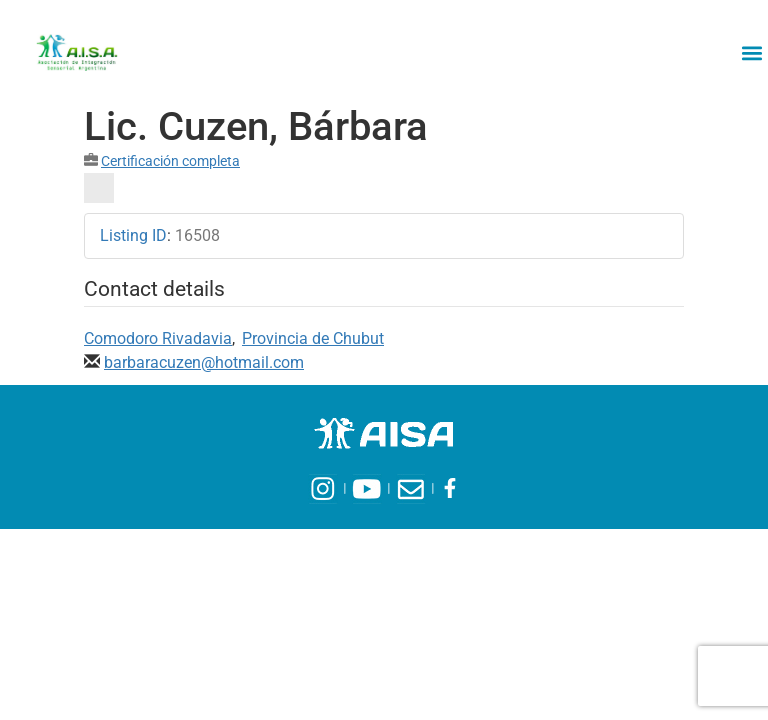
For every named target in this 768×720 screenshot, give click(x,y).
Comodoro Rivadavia (158, 338)
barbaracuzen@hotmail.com (204, 362)
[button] (751, 52)
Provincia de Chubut (313, 338)
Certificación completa (170, 161)
